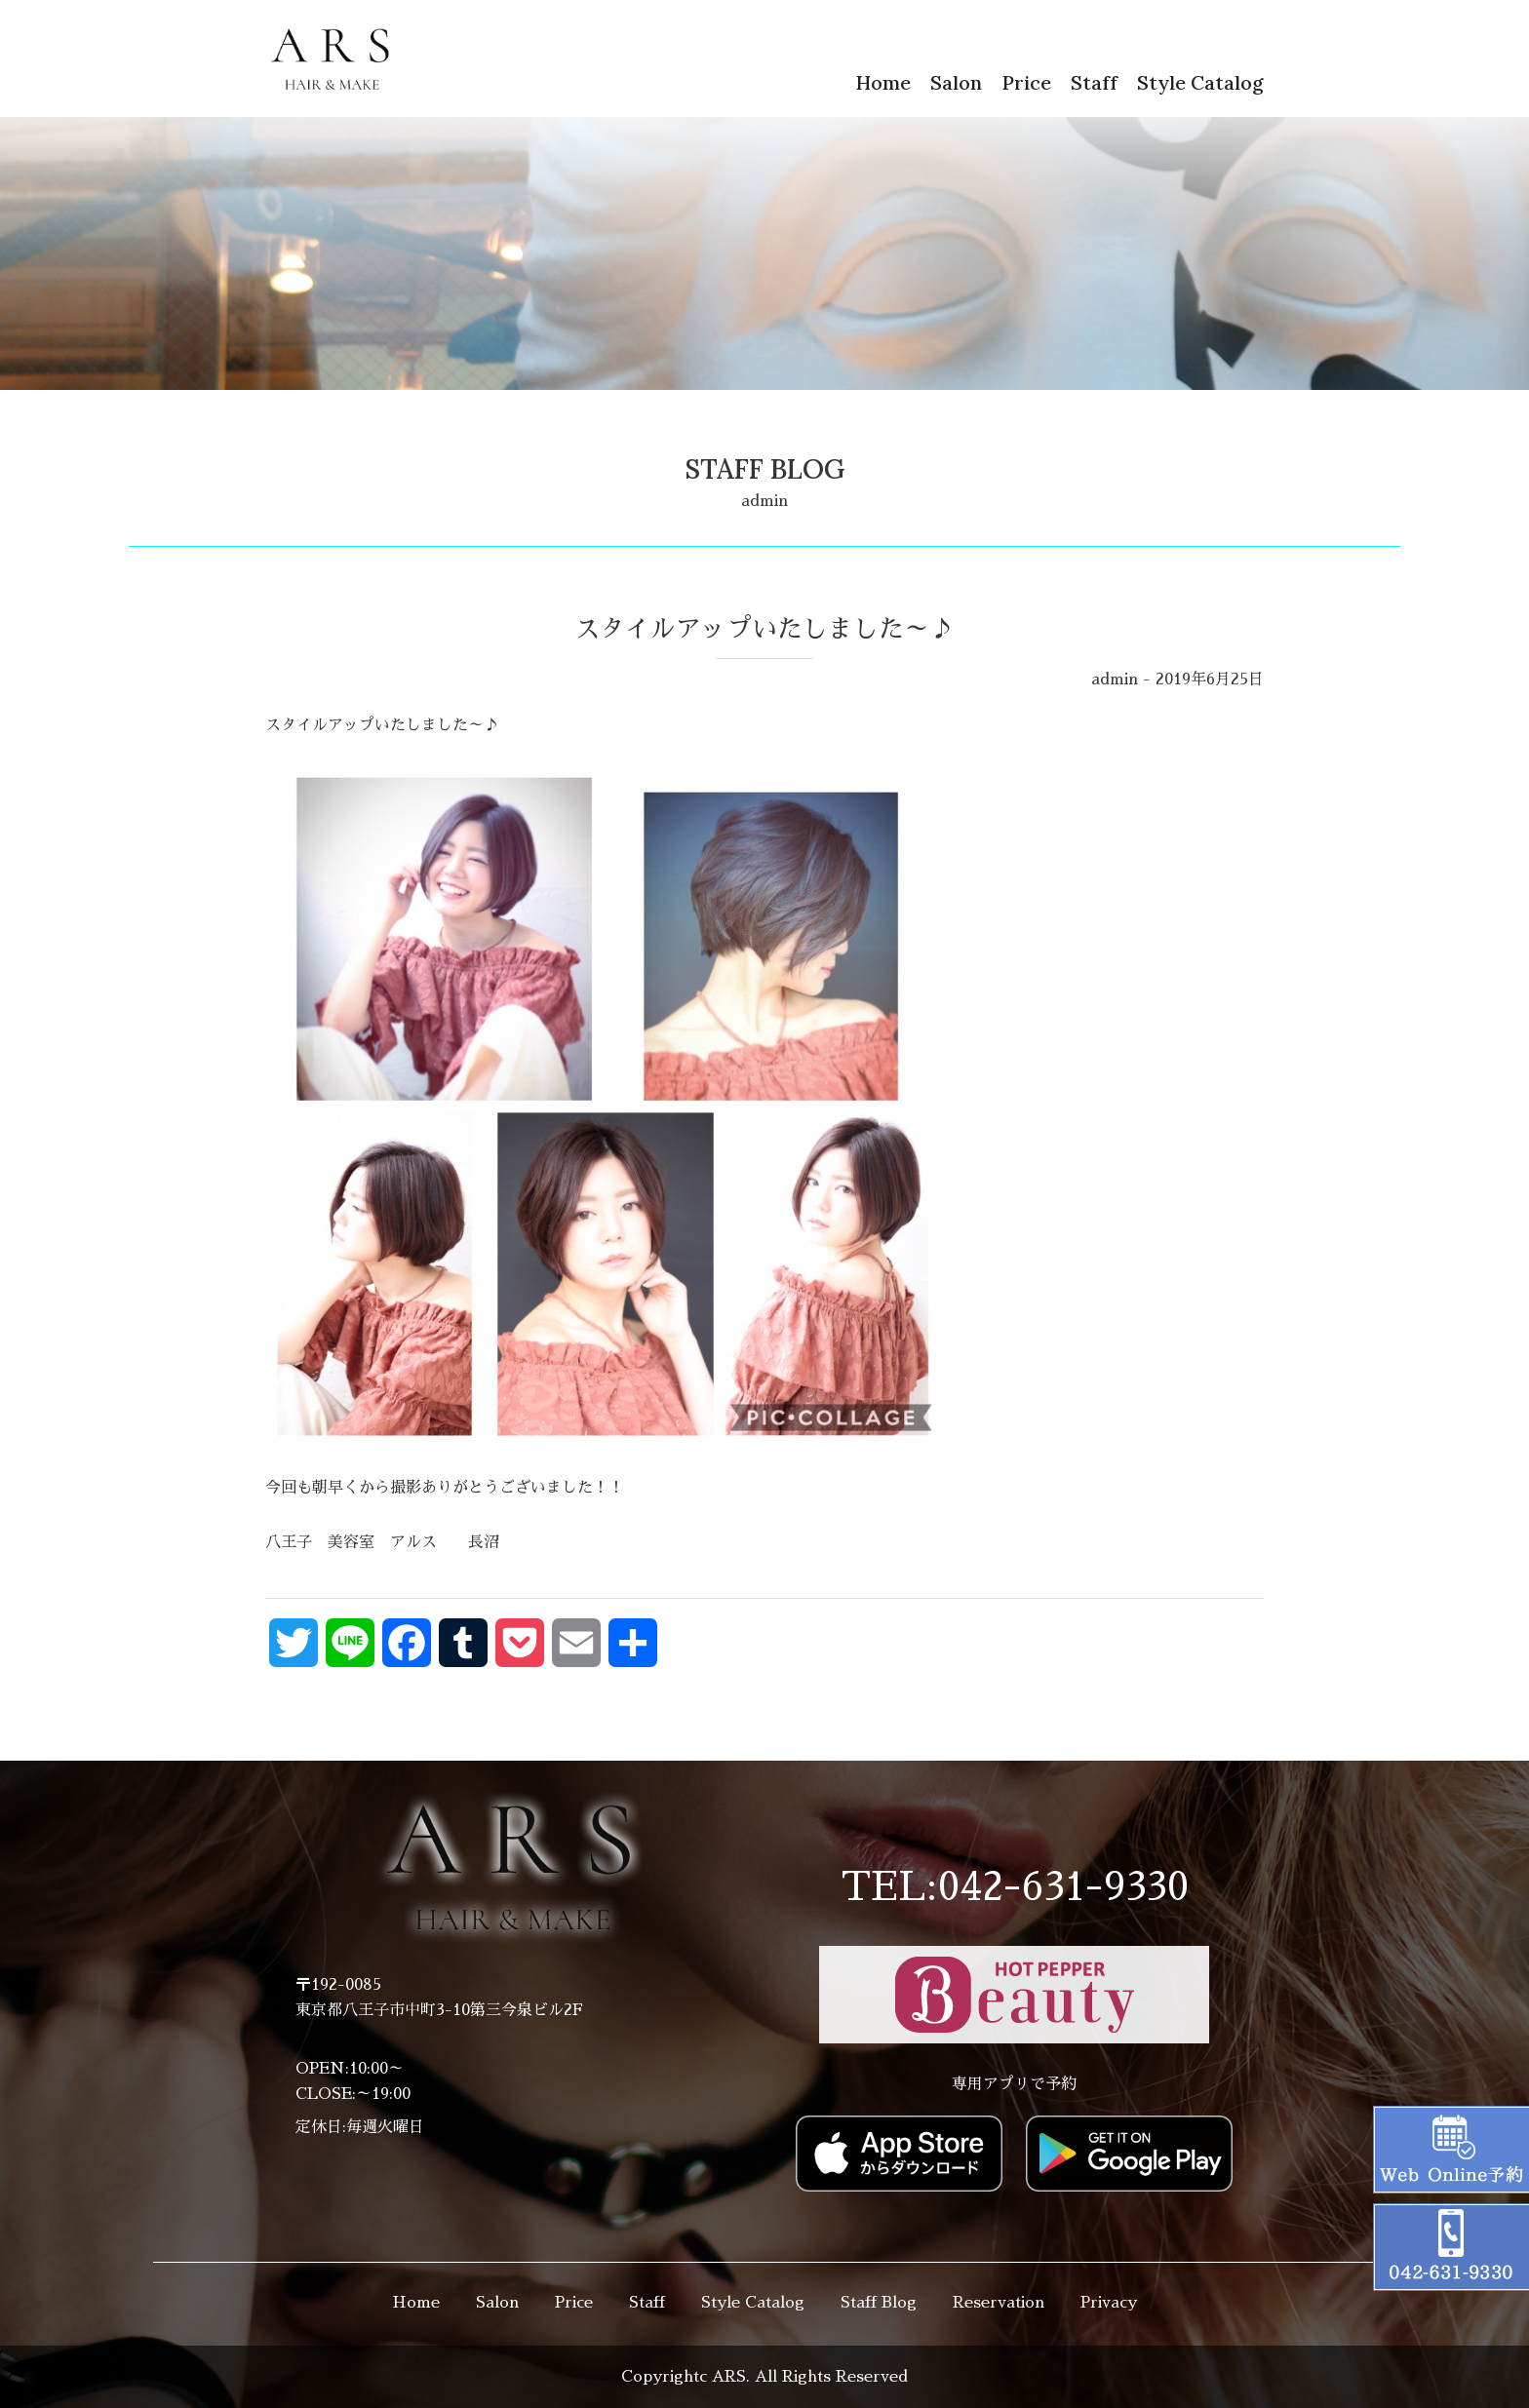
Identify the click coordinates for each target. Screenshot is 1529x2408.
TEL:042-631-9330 (1015, 1887)
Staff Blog (879, 2303)
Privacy (1108, 2303)
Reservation (998, 2303)
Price (1026, 82)
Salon (956, 82)
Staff (1094, 82)
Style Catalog (1200, 82)
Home (883, 82)
